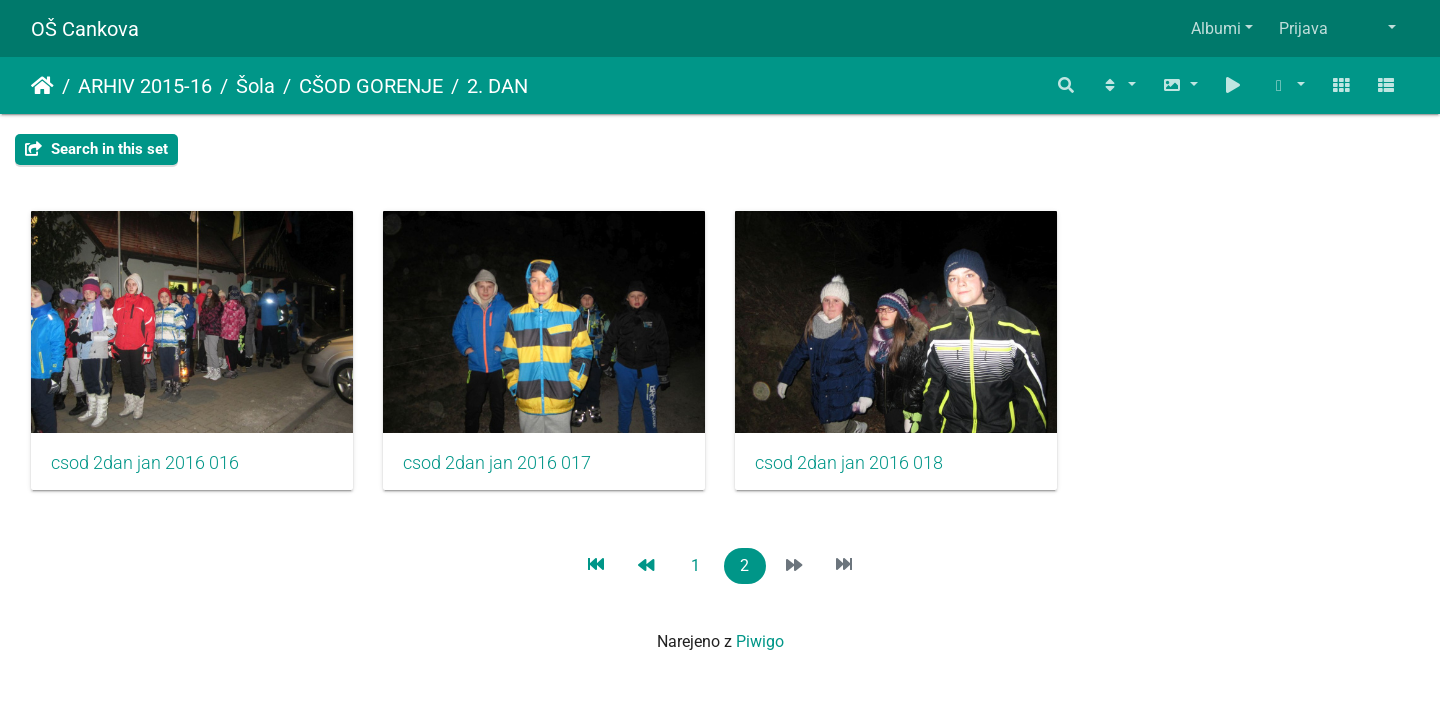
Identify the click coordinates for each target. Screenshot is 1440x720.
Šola (255, 86)
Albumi (1216, 28)
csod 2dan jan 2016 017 (497, 463)
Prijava (1303, 28)
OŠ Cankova (85, 29)
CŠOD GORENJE (371, 86)
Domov (42, 86)
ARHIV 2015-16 (145, 86)
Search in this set (96, 149)
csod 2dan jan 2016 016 (145, 463)
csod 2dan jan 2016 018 (849, 463)
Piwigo (760, 641)
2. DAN (497, 86)
